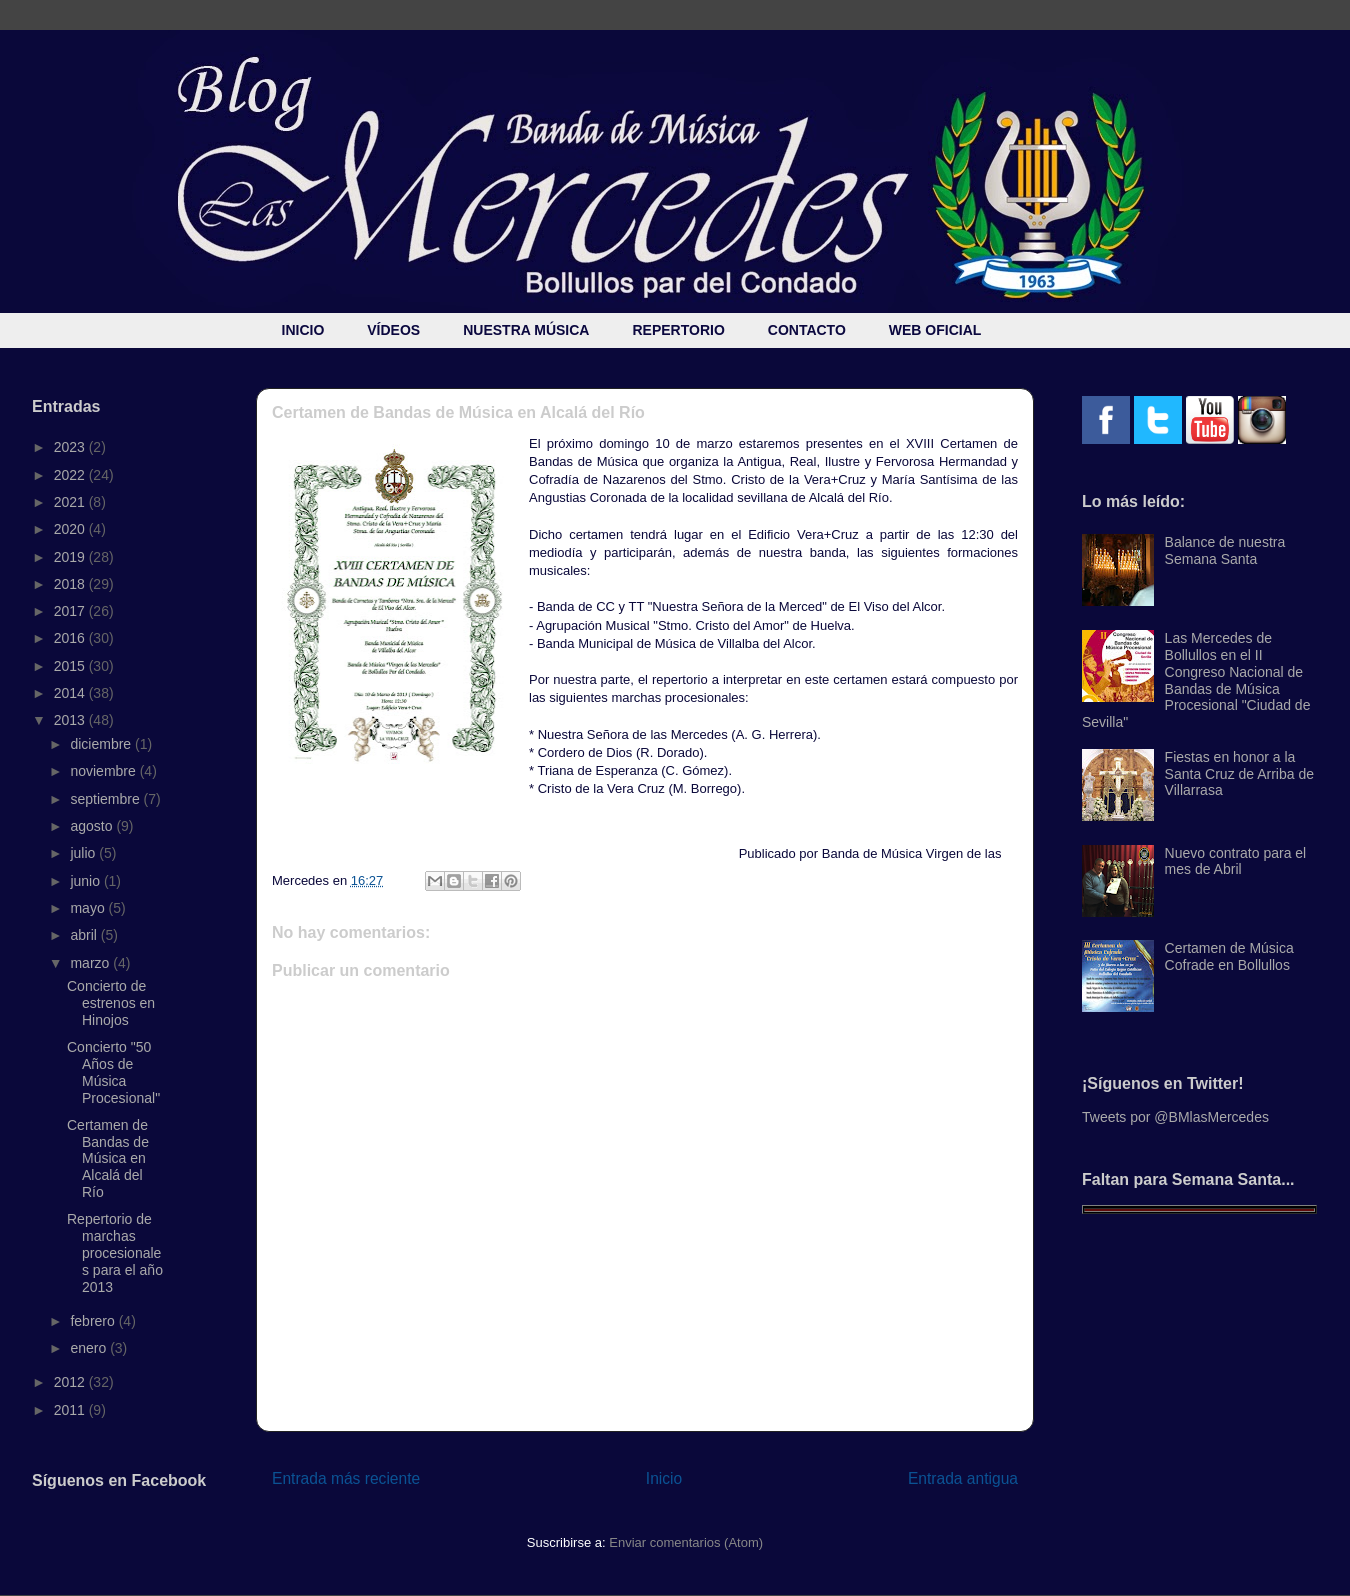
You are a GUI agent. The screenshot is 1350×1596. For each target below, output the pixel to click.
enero (90, 1348)
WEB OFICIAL (935, 330)
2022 (71, 475)
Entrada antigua (963, 1478)
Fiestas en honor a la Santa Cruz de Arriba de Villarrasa (1239, 774)
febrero (94, 1321)
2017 (71, 611)
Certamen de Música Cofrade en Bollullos (1229, 956)
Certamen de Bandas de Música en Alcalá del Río (108, 1158)
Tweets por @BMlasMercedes (1175, 1117)
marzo (91, 963)
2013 (71, 720)
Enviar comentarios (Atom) (686, 1542)
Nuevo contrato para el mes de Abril (1236, 861)
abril (85, 935)
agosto (93, 826)
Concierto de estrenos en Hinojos (111, 1003)
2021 (71, 502)
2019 (71, 557)
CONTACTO (807, 330)
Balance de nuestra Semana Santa (1225, 550)
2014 (71, 693)
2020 (71, 529)
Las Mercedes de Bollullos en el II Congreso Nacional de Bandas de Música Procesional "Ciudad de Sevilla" (1196, 680)
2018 (71, 584)
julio (84, 853)
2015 (71, 666)
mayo (89, 908)
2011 (71, 1410)
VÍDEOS (393, 330)
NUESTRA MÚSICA (526, 330)
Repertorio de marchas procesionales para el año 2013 (115, 1252)
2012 (71, 1382)
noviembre (104, 771)
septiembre (106, 799)
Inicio (664, 1478)
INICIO (303, 330)
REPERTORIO (678, 330)
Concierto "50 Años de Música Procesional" (113, 1072)
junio (86, 881)
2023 (71, 447)
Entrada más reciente (346, 1478)
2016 (71, 638)
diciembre (102, 744)
